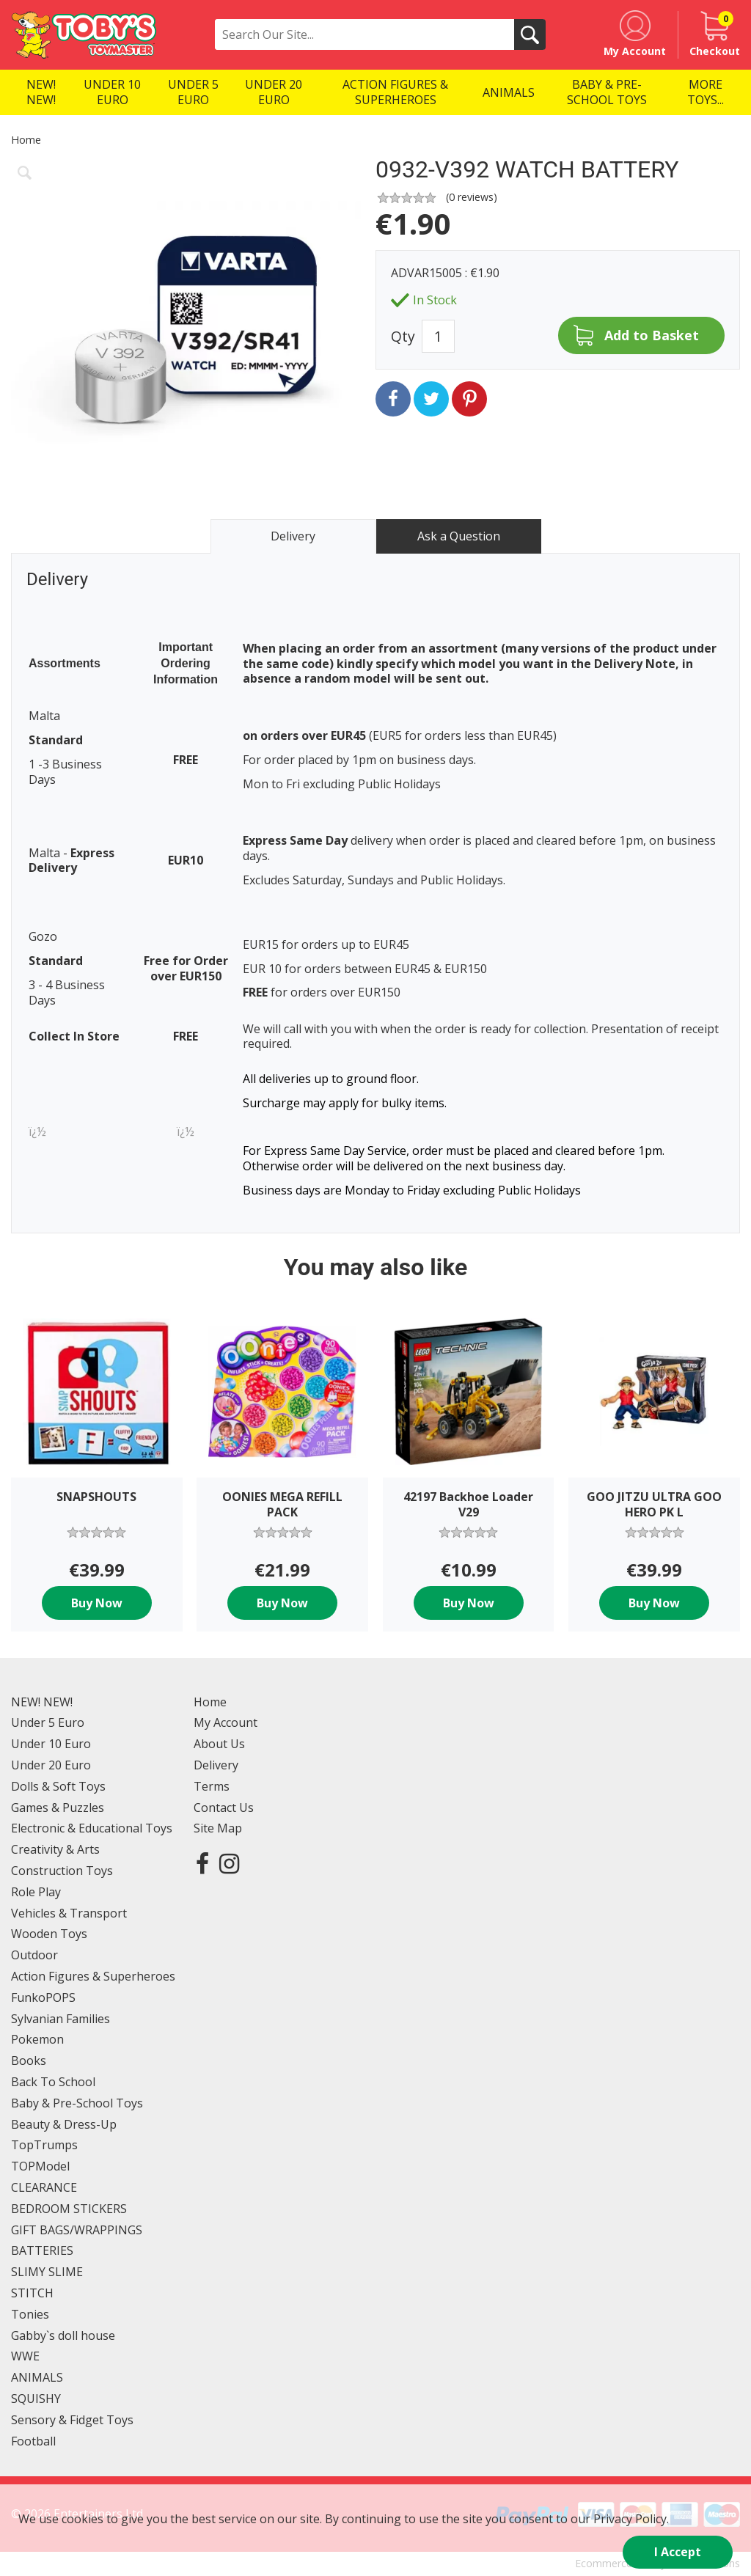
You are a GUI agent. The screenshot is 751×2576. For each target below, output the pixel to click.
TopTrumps (44, 2145)
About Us (219, 1744)
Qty (403, 336)
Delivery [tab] (293, 536)
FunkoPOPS (43, 1997)
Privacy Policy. (631, 2519)
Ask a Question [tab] (458, 536)
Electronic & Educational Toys (91, 1828)
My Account (225, 1722)
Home (26, 140)
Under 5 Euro (47, 1722)
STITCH (32, 2293)
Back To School (53, 2082)
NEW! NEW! (42, 1702)
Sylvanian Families (60, 2019)
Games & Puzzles (57, 1807)
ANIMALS (37, 2377)
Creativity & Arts (55, 1849)
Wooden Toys (49, 1934)
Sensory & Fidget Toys (72, 2420)
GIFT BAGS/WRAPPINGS (76, 2230)
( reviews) (471, 197)
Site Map (218, 1828)
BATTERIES (42, 2250)
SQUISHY (36, 2398)
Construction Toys (62, 1871)
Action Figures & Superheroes (93, 1976)
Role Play (36, 1892)
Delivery (216, 1765)
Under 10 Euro (51, 1744)
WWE (25, 2356)
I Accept (677, 2552)
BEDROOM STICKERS (69, 2209)
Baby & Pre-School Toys (77, 2103)
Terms (212, 1786)
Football (33, 2441)
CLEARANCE (44, 2187)
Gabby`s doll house (63, 2335)
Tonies (30, 2314)
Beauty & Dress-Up (64, 2124)
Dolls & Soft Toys (58, 1786)
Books (28, 2060)
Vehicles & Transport (69, 1913)
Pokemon (37, 2039)
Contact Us (224, 1807)
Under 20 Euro (51, 1765)
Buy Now (96, 1603)
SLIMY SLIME (47, 2272)
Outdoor (34, 1955)
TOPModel (40, 2166)
